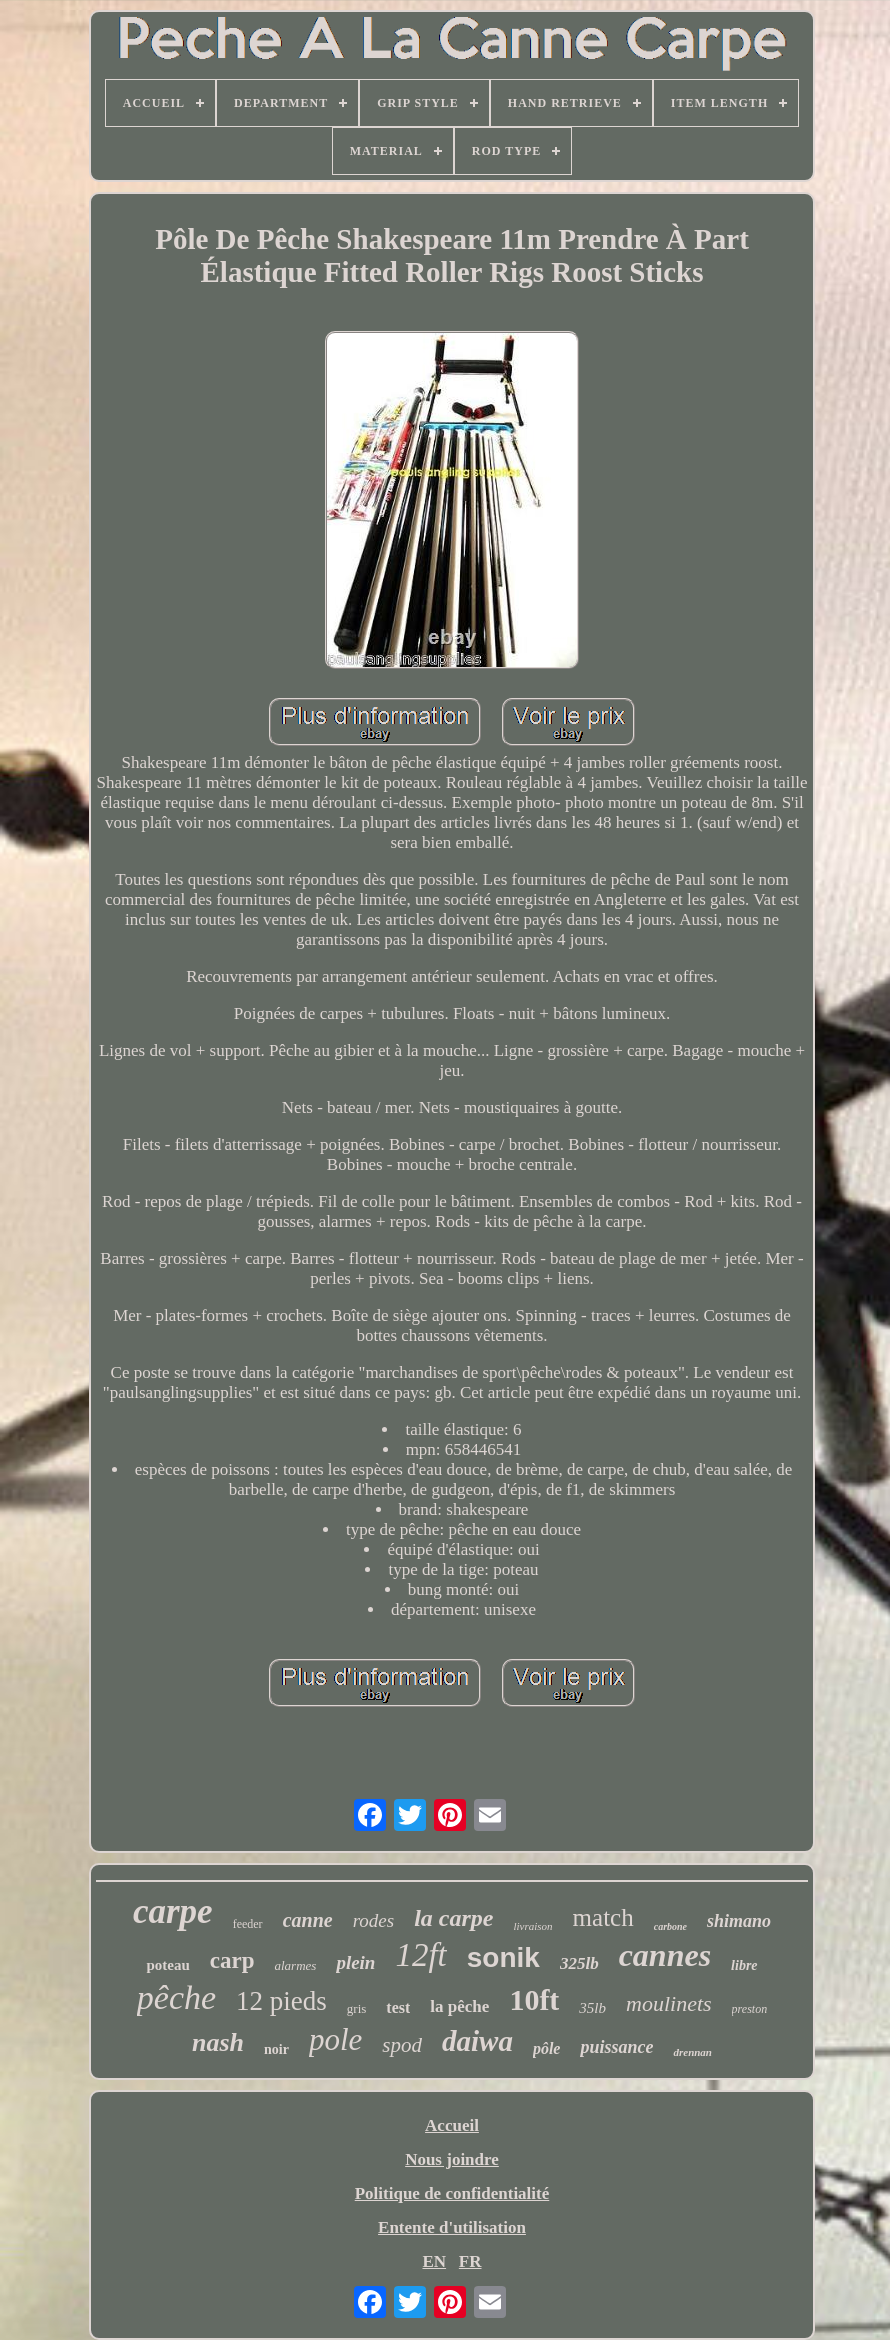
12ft (420, 1955)
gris (357, 2008)
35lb (592, 2008)
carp (232, 1960)
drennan (692, 2052)
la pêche (459, 2006)
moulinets (669, 2003)
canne (308, 1920)
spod (402, 2045)
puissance (616, 2047)
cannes (665, 1955)
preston (750, 2009)
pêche (176, 1997)
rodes (374, 1920)
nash (218, 2042)
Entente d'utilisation (452, 2227)
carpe (173, 1911)
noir (276, 2049)
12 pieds (281, 2001)
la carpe (453, 1918)
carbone (670, 1926)
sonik (503, 1957)
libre (744, 1965)
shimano (739, 1921)
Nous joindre (452, 2159)
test (398, 2007)
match (603, 1917)
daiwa (477, 2041)
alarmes (295, 1965)
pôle (547, 2048)
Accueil (452, 2125)
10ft (534, 1999)
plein (355, 1962)
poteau (167, 1965)
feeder (248, 1924)
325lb (579, 1963)
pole (335, 2039)
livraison (532, 1926)
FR (470, 2261)
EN (434, 2261)
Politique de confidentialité (452, 2193)
